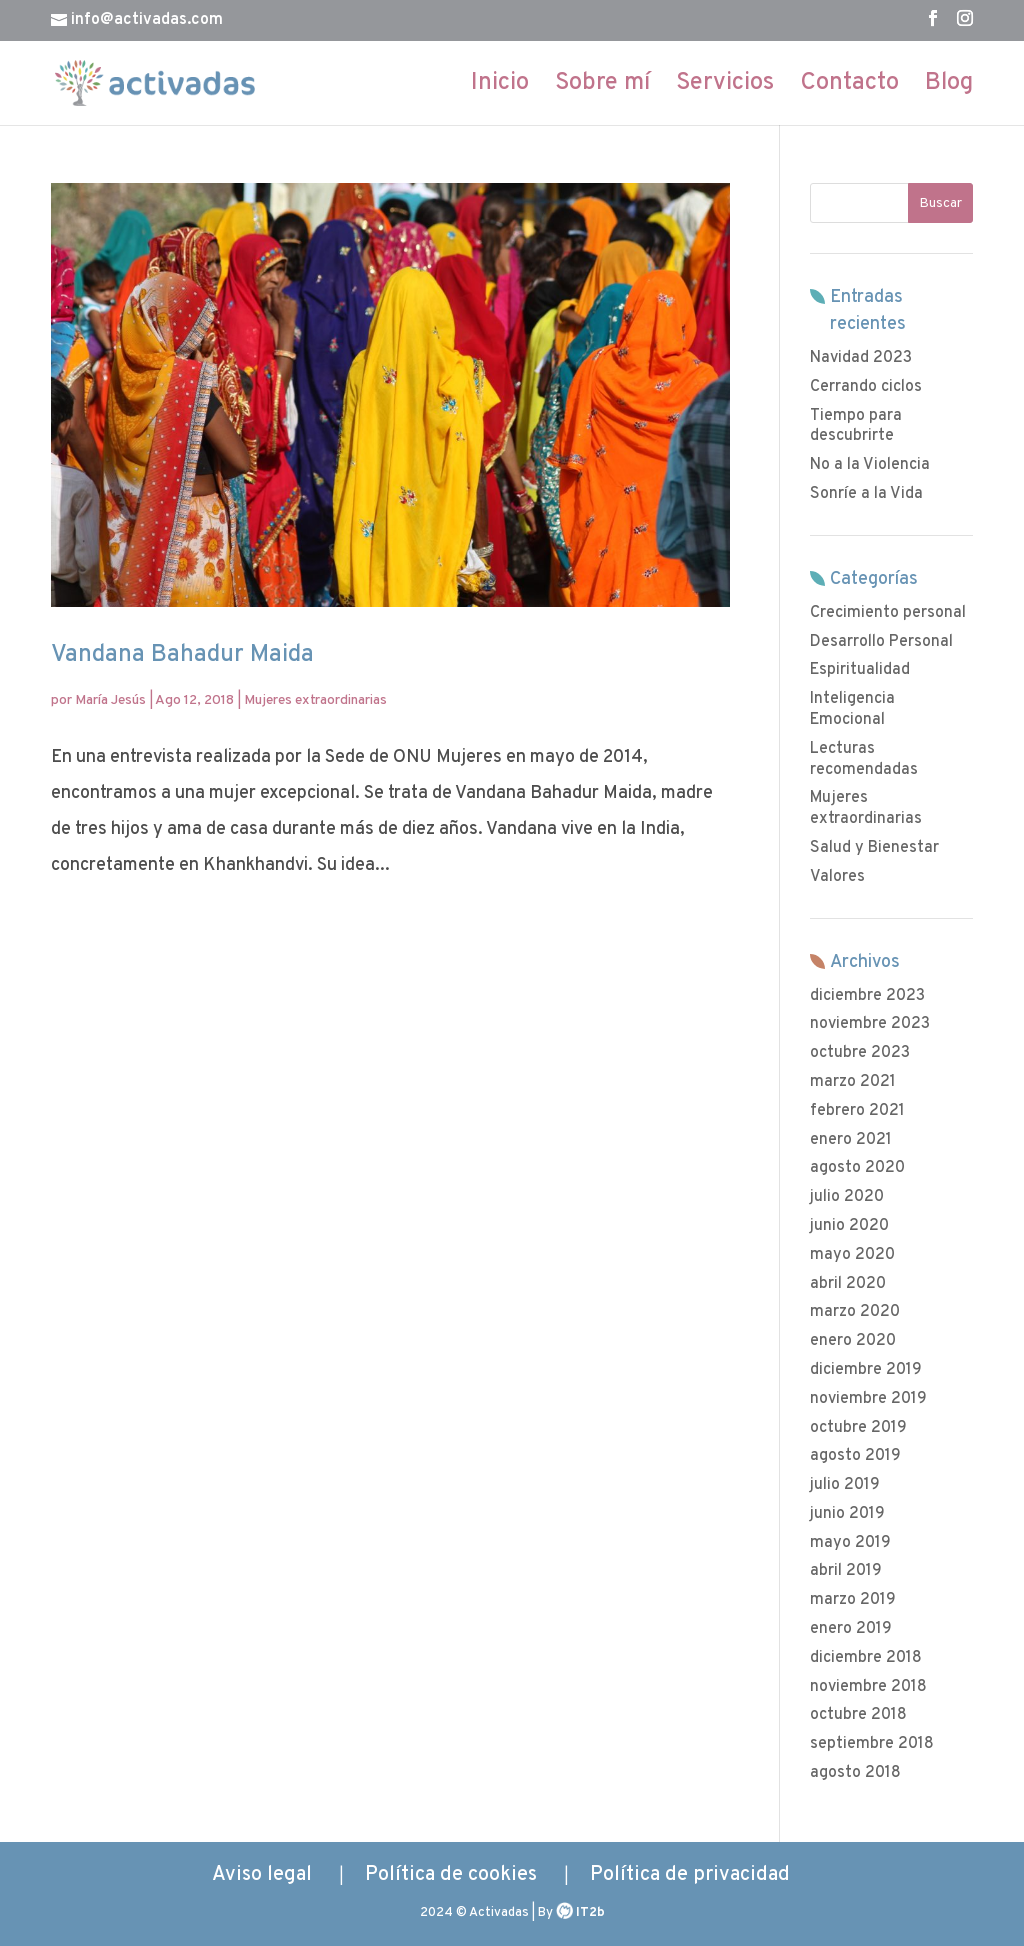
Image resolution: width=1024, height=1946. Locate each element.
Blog (949, 87)
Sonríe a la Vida (866, 494)
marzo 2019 (853, 1600)
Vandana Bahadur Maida (182, 655)
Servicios (725, 87)
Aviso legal (262, 1875)
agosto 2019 (855, 1456)
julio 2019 (845, 1485)
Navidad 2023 (861, 358)
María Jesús (110, 700)
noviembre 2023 (870, 1024)
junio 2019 (847, 1514)
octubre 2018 (858, 1715)
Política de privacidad (690, 1875)
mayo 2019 (850, 1543)
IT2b (590, 1913)
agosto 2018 (855, 1773)
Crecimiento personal (888, 613)
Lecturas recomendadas (864, 759)
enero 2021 (851, 1140)
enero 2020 (853, 1341)
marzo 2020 (855, 1312)
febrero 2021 (857, 1111)
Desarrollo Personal (881, 642)
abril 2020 (848, 1284)
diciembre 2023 (867, 996)
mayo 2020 (852, 1255)
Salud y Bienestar (874, 848)
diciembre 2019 (866, 1370)
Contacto (849, 87)
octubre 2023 (860, 1053)
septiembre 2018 (872, 1744)
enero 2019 (851, 1629)
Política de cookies (451, 1875)
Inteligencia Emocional (852, 709)
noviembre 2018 (868, 1687)
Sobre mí (602, 87)
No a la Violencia (870, 465)
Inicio (500, 87)
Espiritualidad (860, 670)
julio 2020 (847, 1197)
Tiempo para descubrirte (856, 426)
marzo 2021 (853, 1082)
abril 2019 (846, 1571)
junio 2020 (849, 1226)
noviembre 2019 (868, 1399)
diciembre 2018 (866, 1658)
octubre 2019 (858, 1428)
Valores (837, 877)
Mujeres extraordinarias (315, 700)
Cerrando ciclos (866, 387)
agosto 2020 (857, 1168)
